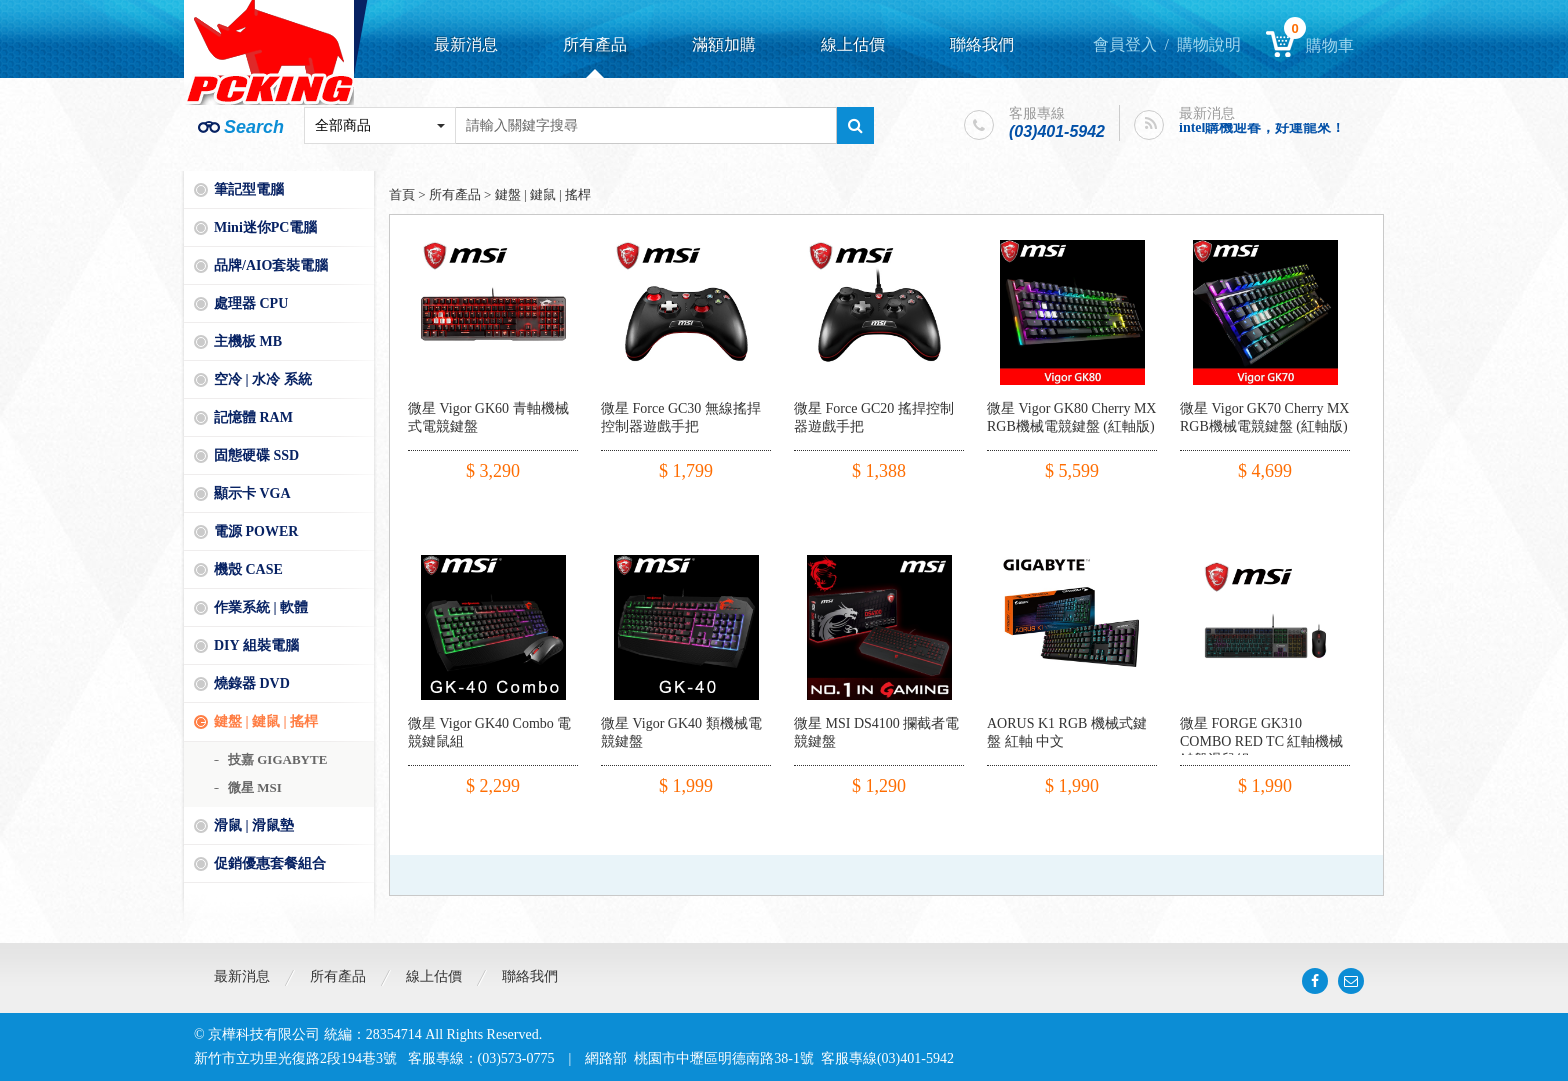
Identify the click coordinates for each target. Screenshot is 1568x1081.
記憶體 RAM (253, 417)
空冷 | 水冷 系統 (263, 379)
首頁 (402, 194)
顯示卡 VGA (252, 493)
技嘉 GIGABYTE (277, 759)
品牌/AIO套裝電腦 (271, 265)
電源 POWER (256, 531)
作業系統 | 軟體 (261, 607)
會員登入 (1125, 44)
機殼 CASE (248, 569)
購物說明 (1209, 44)
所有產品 (595, 44)
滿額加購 (724, 44)
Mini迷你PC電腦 (265, 227)
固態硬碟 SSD (256, 455)
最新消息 (466, 44)
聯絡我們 (982, 44)
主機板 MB (248, 341)
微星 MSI (255, 787)
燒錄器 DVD (252, 683)
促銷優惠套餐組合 (270, 863)
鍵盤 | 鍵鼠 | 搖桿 (266, 721)
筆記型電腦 (249, 189)
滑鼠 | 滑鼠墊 (254, 825)
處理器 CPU (251, 303)
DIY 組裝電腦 (256, 645)
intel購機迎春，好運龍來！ (1262, 127)
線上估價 (853, 44)
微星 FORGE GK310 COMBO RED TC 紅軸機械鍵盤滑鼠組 (1261, 741)
